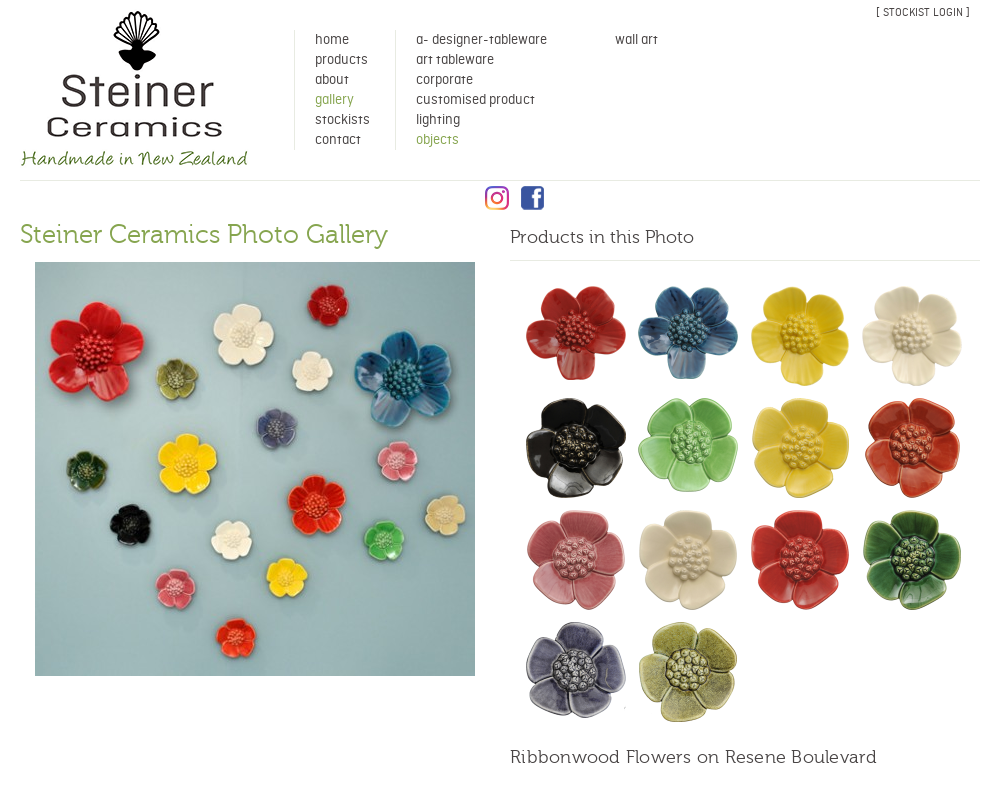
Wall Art (636, 40)
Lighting (438, 120)
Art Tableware (455, 60)
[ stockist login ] (923, 12)
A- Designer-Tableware (481, 40)
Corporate (444, 80)
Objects (437, 140)
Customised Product (475, 100)
